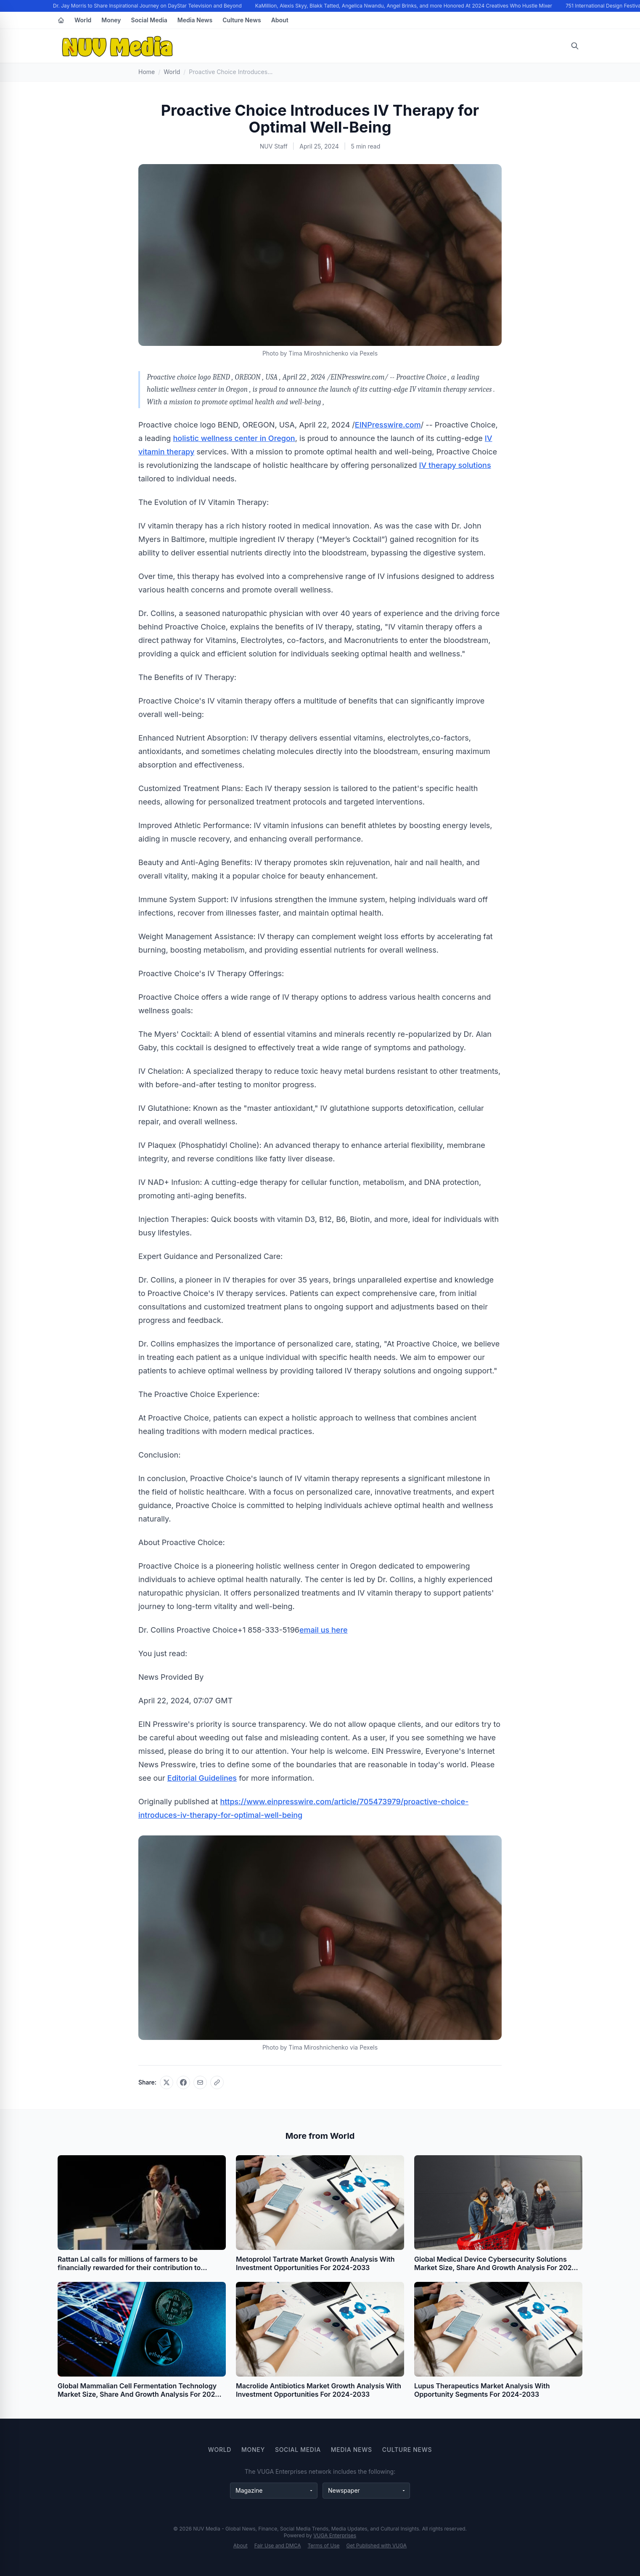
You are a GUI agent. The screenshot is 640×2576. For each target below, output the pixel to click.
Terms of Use (324, 2545)
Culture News (241, 20)
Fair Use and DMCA (277, 2545)
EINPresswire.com (388, 424)
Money (111, 20)
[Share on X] (166, 2082)
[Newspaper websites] (366, 2491)
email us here (323, 1629)
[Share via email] (200, 2082)
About (279, 20)
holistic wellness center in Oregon (234, 438)
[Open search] (574, 45)
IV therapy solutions (455, 465)
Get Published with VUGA (376, 2545)
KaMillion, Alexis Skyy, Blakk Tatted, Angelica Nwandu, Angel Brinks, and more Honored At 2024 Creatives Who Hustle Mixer (405, 6)
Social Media (149, 20)
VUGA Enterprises (334, 2535)
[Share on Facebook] (183, 2082)
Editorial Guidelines (202, 1778)
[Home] (61, 20)
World (82, 20)
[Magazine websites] (273, 2491)
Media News (194, 20)
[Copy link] (217, 2082)
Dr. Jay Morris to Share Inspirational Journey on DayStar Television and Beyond (148, 6)
